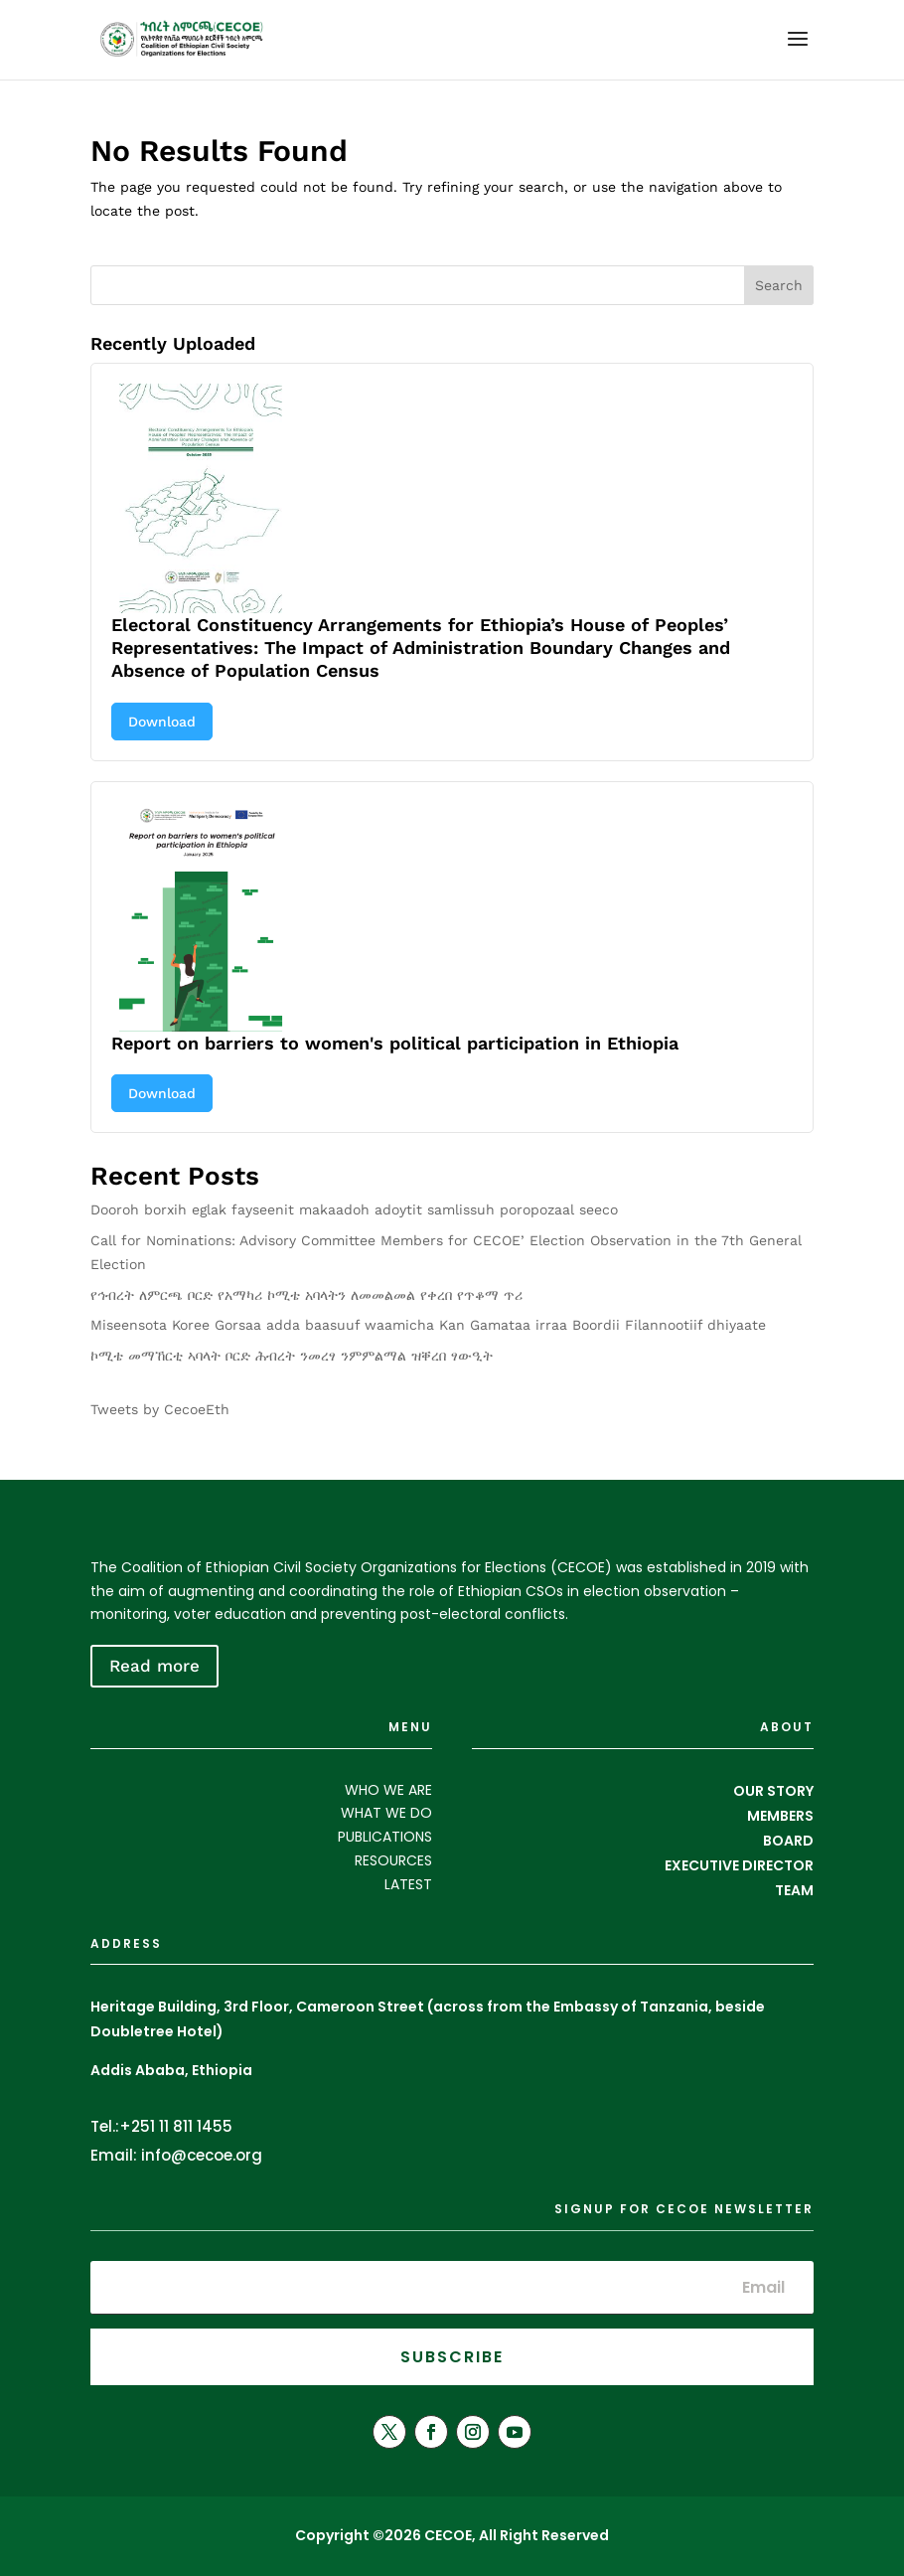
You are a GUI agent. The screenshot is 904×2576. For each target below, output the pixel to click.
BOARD (788, 1841)
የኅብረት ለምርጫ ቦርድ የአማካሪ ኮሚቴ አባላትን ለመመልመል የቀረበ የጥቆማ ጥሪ (306, 1295)
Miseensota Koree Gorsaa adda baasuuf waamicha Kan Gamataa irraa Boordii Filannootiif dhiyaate (428, 1325)
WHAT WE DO (386, 1813)
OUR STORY (773, 1791)
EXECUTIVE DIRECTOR (739, 1865)
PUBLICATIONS (385, 1837)
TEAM (794, 1890)
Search (779, 285)
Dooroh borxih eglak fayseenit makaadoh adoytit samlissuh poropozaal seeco (354, 1209)
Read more (154, 1666)
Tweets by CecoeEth (159, 1409)
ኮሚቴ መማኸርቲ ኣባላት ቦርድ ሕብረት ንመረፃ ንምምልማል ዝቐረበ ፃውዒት (291, 1356)
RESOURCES (393, 1860)
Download (162, 721)
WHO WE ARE (388, 1790)
